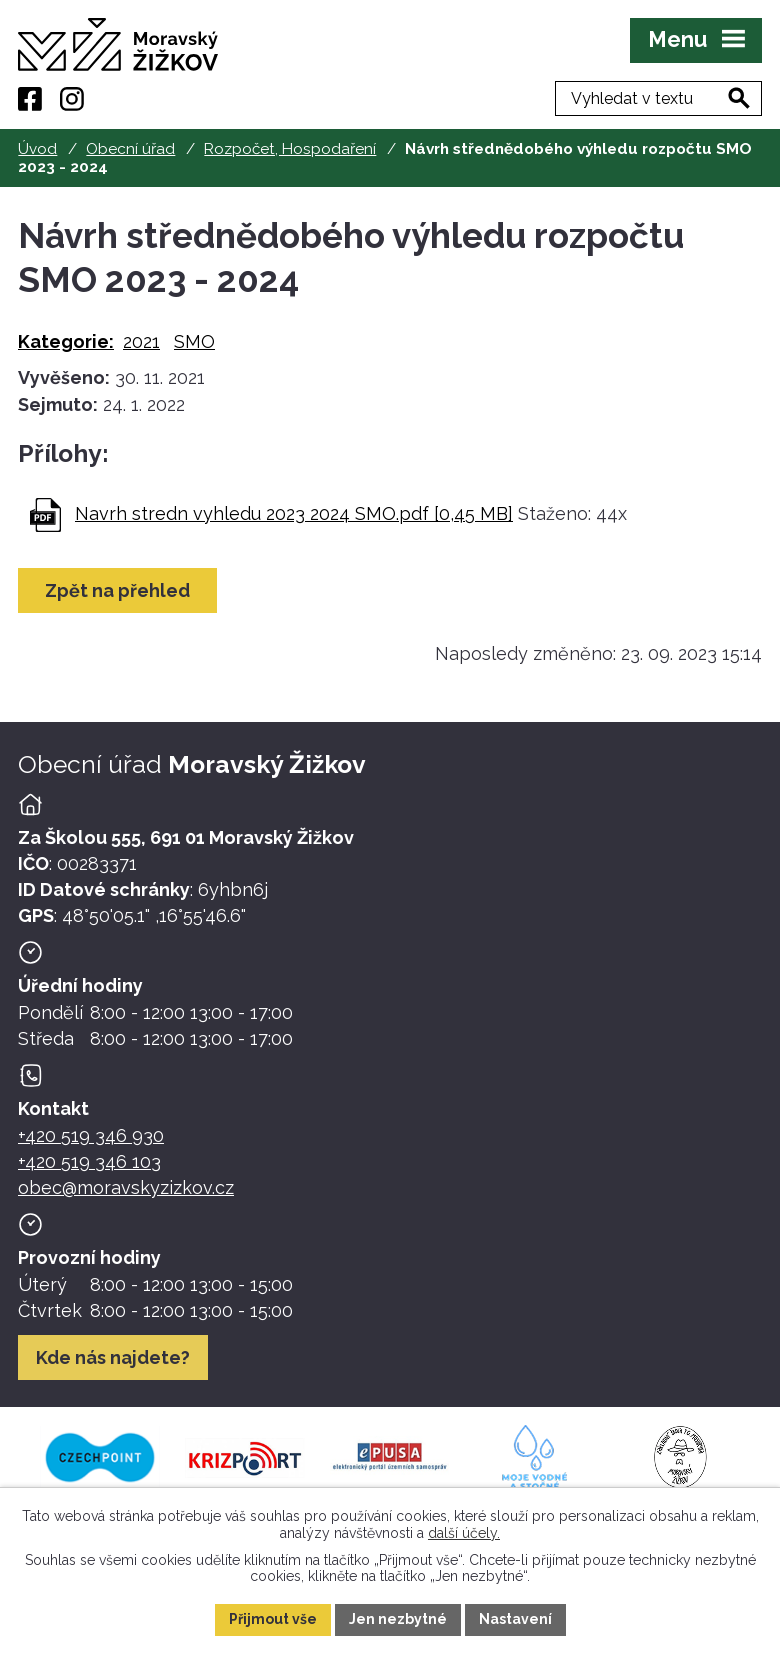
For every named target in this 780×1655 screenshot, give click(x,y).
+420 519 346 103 (89, 1161)
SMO (194, 341)
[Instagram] (72, 99)
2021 (141, 341)
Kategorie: (66, 341)
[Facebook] (30, 99)
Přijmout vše (273, 1619)
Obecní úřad (130, 149)
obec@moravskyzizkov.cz (126, 1187)
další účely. (464, 1532)
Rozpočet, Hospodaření (290, 149)
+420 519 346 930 (91, 1135)
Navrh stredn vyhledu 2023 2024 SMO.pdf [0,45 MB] (294, 513)
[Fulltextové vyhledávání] (658, 98)
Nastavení (515, 1619)
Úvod (37, 149)
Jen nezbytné (398, 1619)
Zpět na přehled (117, 590)
